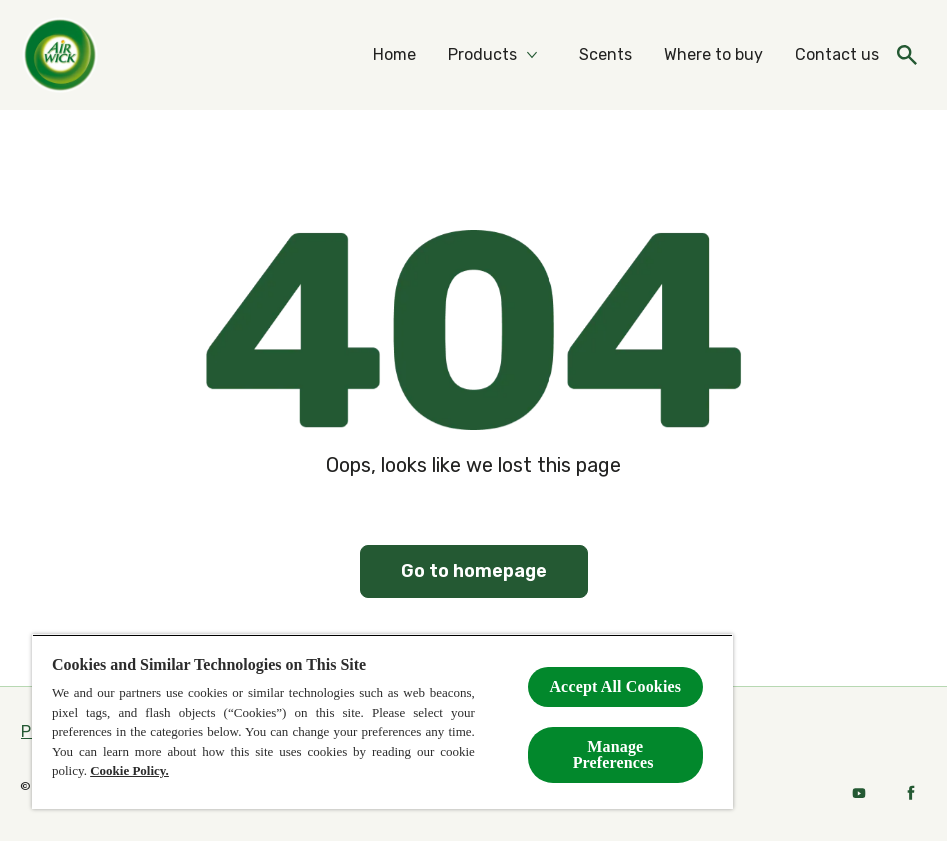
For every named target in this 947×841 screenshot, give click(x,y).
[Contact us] (837, 55)
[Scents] (605, 55)
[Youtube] (859, 793)
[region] (382, 721)
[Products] (482, 55)
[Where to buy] (713, 55)
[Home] (394, 55)
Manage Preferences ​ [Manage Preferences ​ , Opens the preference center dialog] (615, 754)
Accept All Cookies (615, 686)
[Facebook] (911, 793)
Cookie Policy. (129, 770)
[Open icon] (907, 55)
